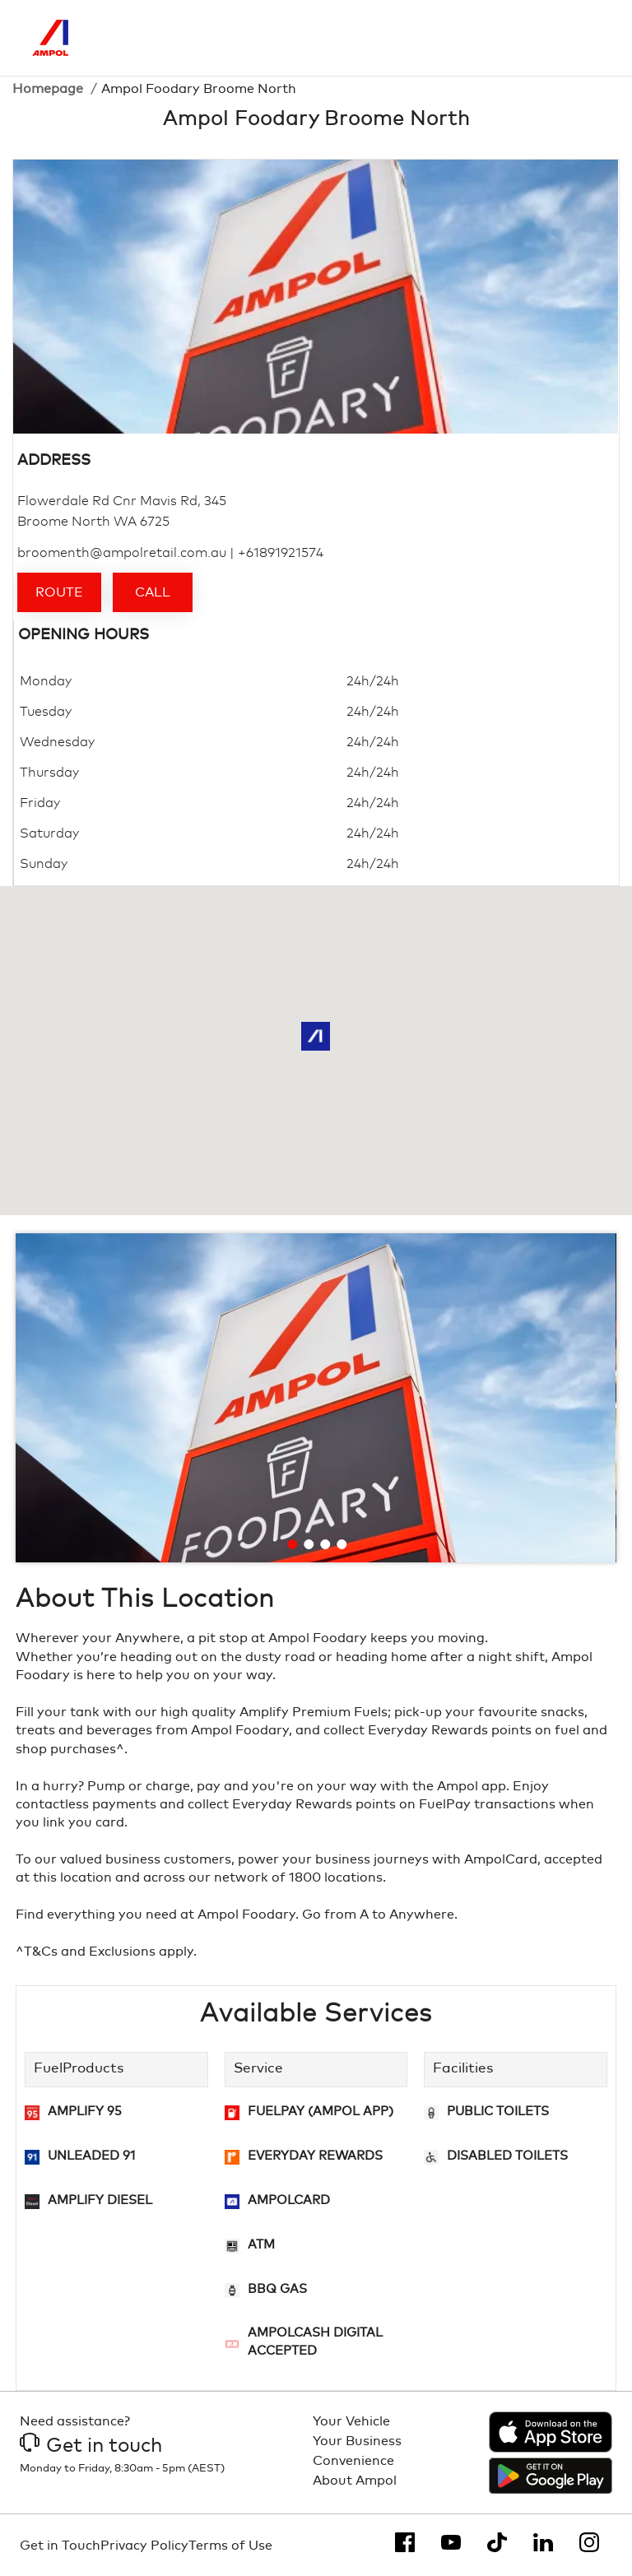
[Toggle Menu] (587, 38)
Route (59, 592)
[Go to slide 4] (341, 1544)
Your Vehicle (351, 2421)
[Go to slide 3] (325, 1544)
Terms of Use (230, 2545)
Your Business (357, 2441)
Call (152, 592)
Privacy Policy (144, 2545)
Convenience (353, 2460)
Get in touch (91, 2446)
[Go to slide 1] (292, 1544)
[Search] (518, 38)
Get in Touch (60, 2545)
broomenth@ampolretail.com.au (121, 552)
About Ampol (355, 2480)
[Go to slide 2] (309, 1544)
